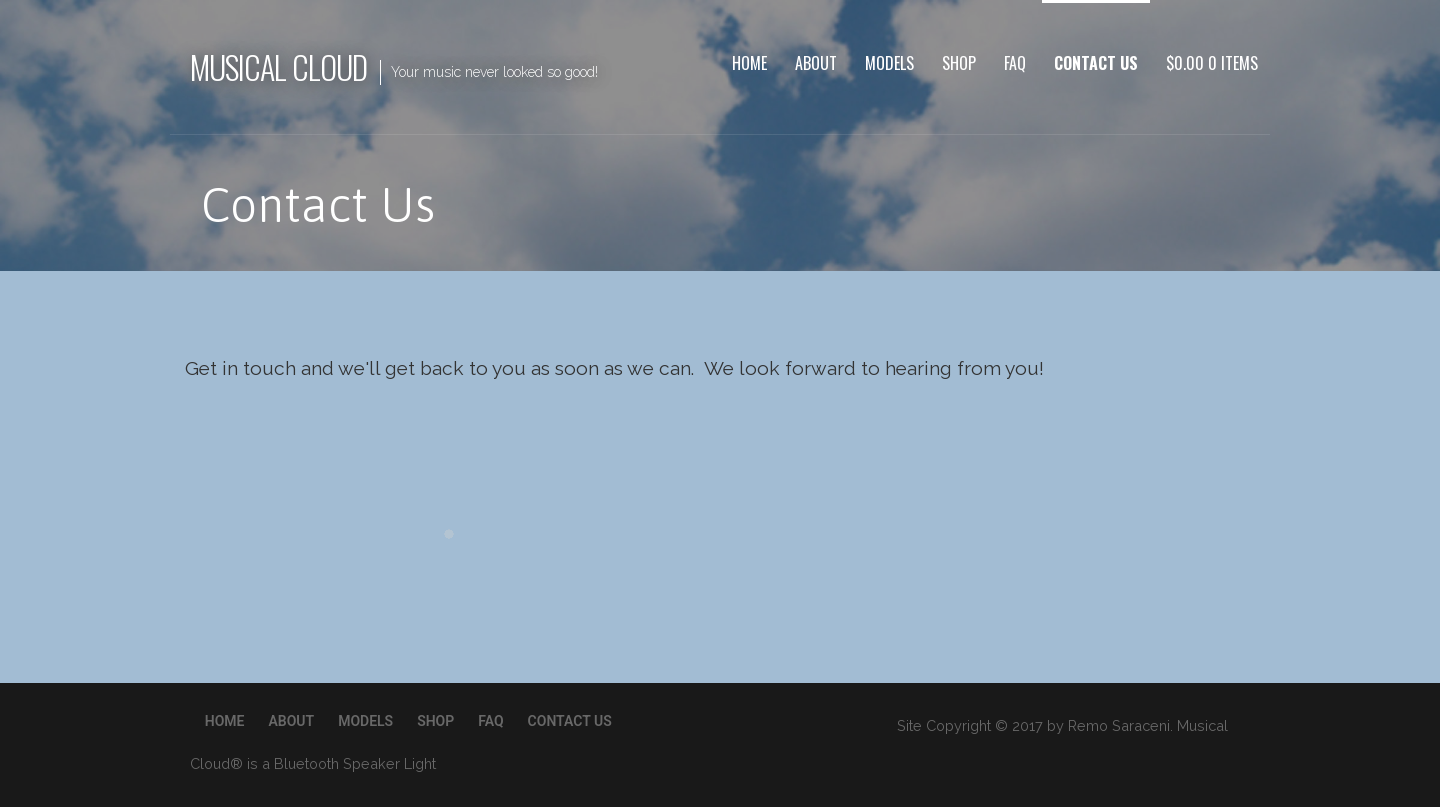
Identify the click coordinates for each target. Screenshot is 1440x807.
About (816, 63)
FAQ (1015, 63)
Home (749, 63)
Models (889, 63)
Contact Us (1096, 63)
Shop (959, 63)
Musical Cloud (279, 66)
